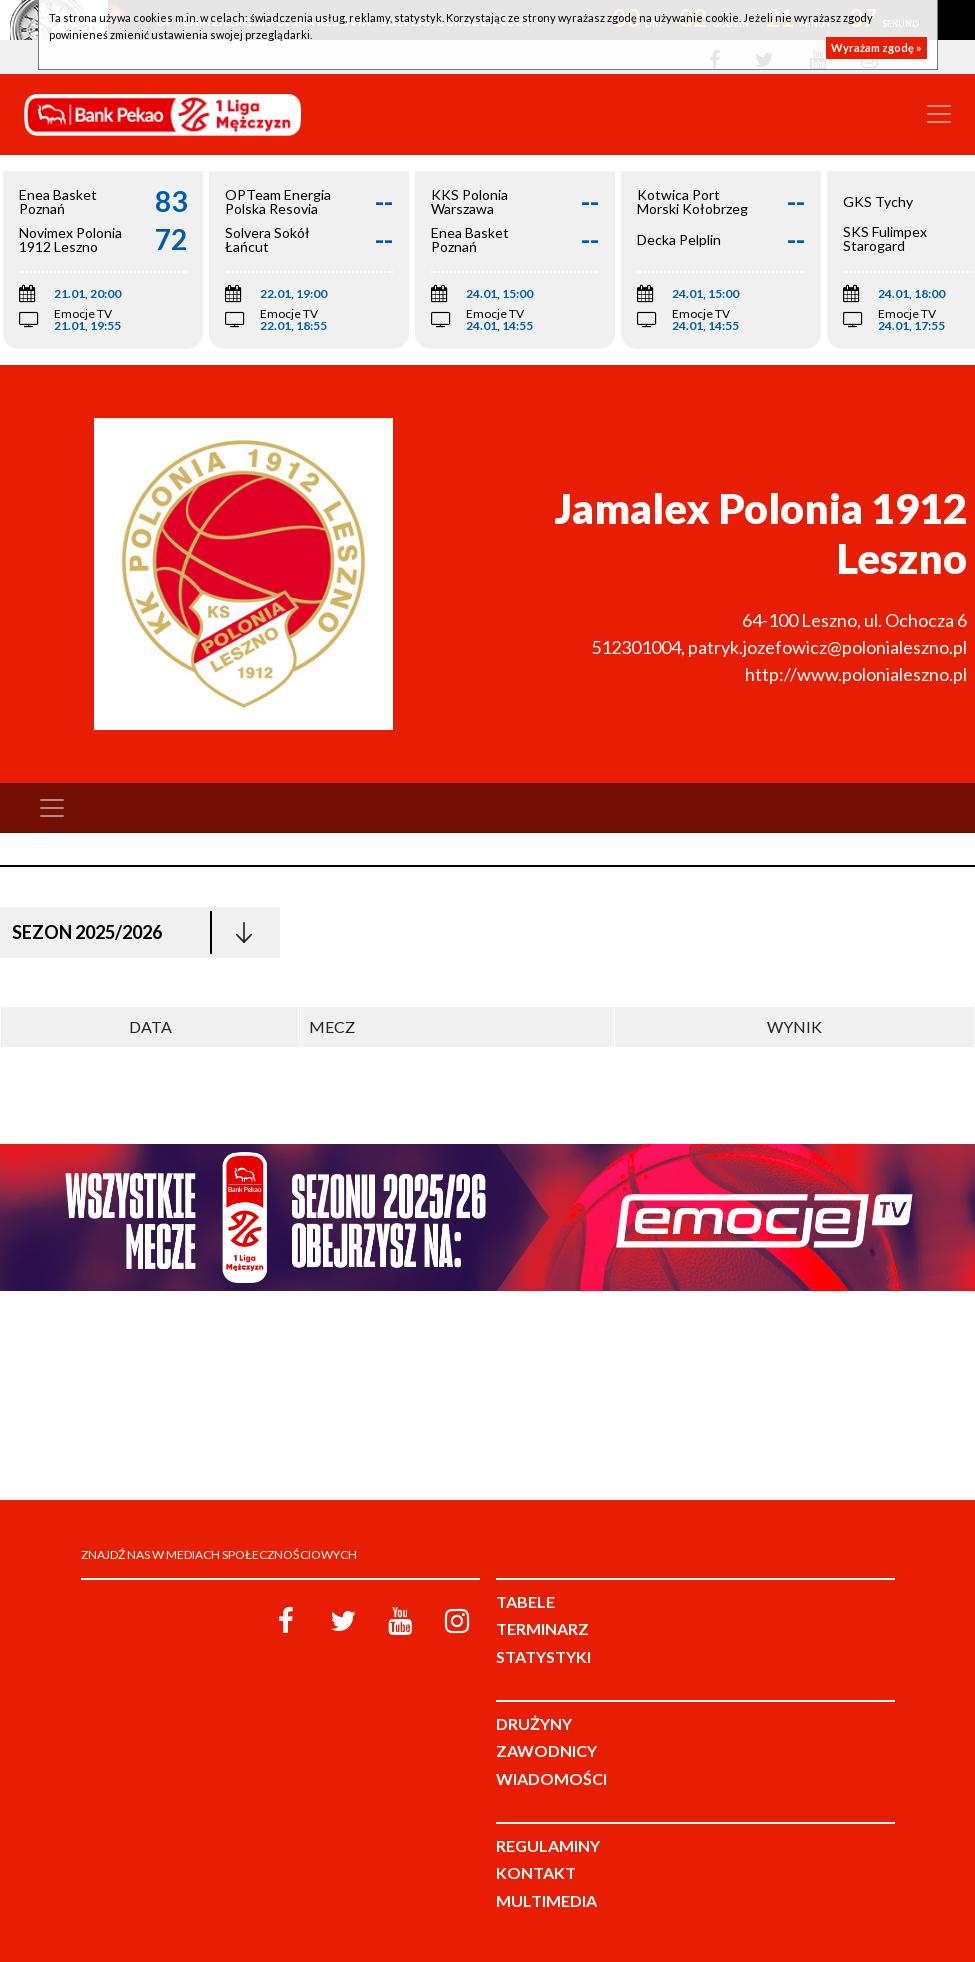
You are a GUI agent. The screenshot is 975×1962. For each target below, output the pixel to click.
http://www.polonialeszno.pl (856, 674)
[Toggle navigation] (939, 114)
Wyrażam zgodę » (876, 47)
